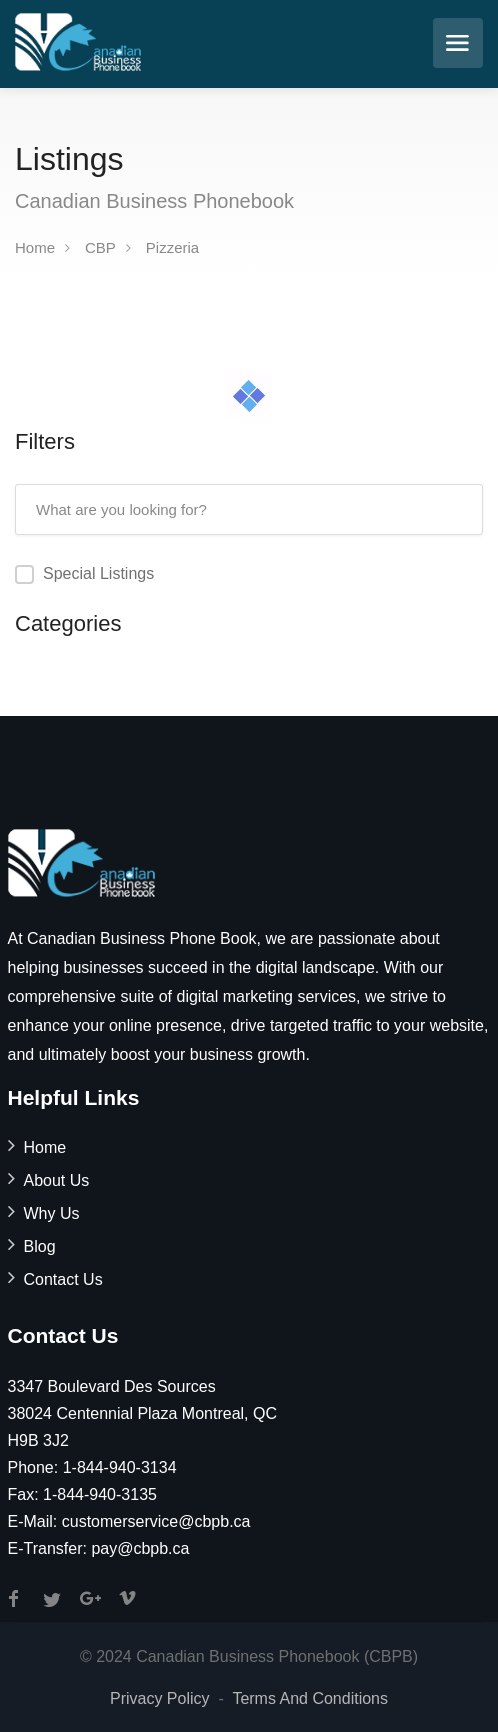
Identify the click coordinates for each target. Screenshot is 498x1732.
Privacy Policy (160, 1698)
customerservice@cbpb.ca (156, 1521)
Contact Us (63, 1279)
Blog (40, 1246)
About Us (57, 1180)
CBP (100, 247)
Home (35, 247)
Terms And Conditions (310, 1698)
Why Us (52, 1213)
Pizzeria (172, 247)
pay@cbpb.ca (140, 1548)
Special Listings (98, 573)
